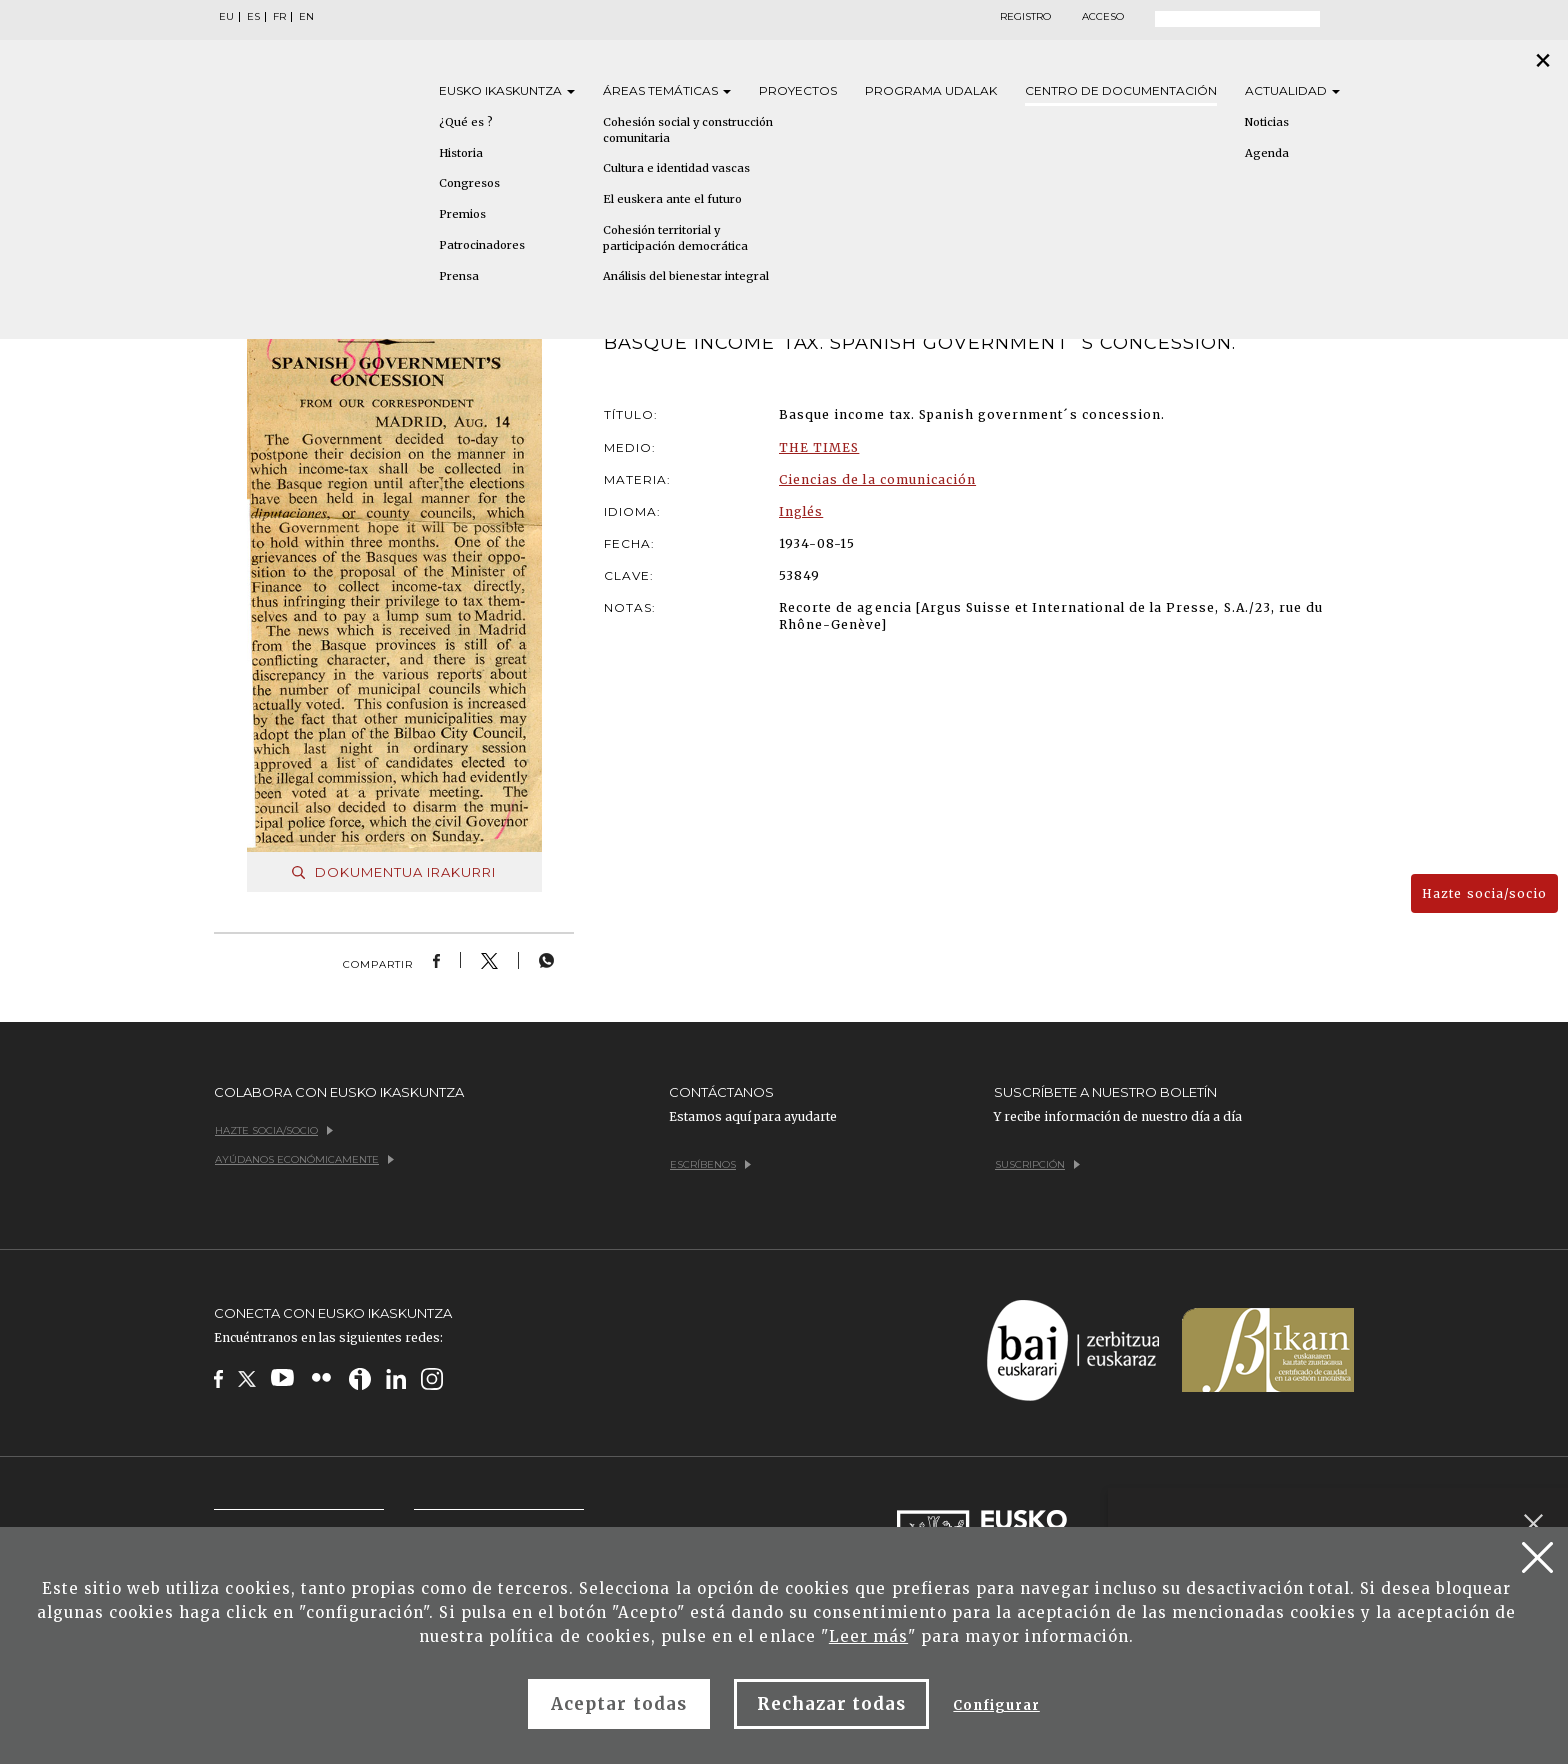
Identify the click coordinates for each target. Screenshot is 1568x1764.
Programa (931, 90)
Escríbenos (710, 1164)
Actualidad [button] (1292, 90)
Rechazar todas (832, 1704)
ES (253, 17)
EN (306, 17)
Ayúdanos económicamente (304, 1159)
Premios (462, 214)
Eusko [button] (507, 90)
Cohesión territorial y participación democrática (675, 238)
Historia (461, 153)
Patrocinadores (482, 245)
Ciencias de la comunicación (877, 479)
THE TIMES (819, 447)
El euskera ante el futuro (672, 199)
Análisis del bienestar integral (686, 276)
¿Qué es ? (466, 122)
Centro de (1121, 90)
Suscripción (1037, 1164)
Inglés (801, 511)
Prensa (459, 276)
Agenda (1267, 153)
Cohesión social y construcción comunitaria (688, 130)
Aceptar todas (619, 1704)
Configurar (996, 1705)
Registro (1025, 17)
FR (279, 17)
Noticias (1267, 122)
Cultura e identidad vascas (676, 168)
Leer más (868, 1636)
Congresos (469, 183)
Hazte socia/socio (1484, 893)
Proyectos (798, 90)
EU (226, 17)
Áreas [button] (667, 90)
